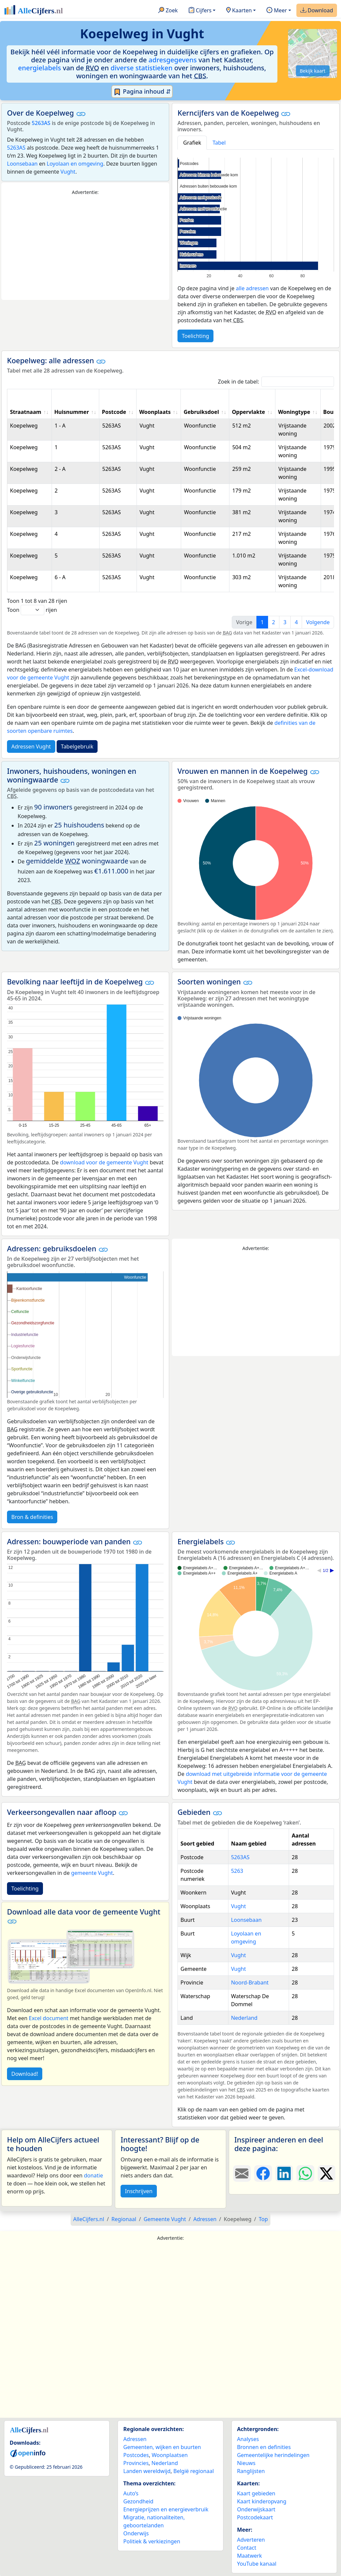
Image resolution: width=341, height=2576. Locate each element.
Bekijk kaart (312, 71)
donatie (93, 2175)
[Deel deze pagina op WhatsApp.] (305, 2173)
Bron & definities (32, 1517)
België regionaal (193, 2471)
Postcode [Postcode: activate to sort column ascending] (114, 412)
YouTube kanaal (256, 2563)
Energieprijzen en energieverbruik (165, 2509)
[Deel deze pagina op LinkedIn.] (284, 2173)
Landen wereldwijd (146, 2471)
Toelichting (195, 336)
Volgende (318, 622)
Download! (24, 2073)
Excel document (49, 2018)
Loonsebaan (22, 163)
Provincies (136, 2463)
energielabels (39, 67)
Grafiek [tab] (192, 142)
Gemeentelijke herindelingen (273, 2455)
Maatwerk (249, 2555)
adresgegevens (173, 59)
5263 (237, 1871)
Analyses (248, 2439)
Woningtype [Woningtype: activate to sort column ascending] (294, 412)
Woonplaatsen (169, 2455)
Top (263, 2219)
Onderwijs (136, 2533)
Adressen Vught (31, 746)
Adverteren (251, 2539)
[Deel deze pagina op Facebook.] (263, 2173)
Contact (246, 2547)
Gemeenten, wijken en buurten (162, 2447)
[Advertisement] (85, 248)
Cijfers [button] (199, 11)
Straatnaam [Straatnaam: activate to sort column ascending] (25, 412)
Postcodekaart (255, 2517)
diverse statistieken (141, 67)
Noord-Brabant (250, 1982)
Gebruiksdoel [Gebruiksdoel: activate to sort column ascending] (201, 412)
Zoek (168, 11)
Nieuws (246, 2463)
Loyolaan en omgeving (75, 163)
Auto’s (130, 2493)
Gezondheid (138, 2501)
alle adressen (252, 288)
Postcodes (136, 2455)
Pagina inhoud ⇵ (142, 91)
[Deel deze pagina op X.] (326, 2173)
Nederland (244, 2017)
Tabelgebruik (77, 746)
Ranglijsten (251, 2471)
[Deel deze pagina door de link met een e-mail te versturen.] (242, 2173)
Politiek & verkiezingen (151, 2541)
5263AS (41, 123)
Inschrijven (138, 2191)
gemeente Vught (92, 1873)
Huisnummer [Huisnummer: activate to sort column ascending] (71, 412)
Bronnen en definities (264, 2447)
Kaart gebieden (256, 2493)
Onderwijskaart (256, 2509)
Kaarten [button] (239, 11)
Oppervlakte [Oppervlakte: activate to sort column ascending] (248, 412)
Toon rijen (32, 610)
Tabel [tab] (219, 142)
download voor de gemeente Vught (104, 1162)
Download (316, 11)
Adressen (135, 2439)
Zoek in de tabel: (276, 382)
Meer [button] (276, 11)
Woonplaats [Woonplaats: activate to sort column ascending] (155, 412)
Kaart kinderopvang (261, 2501)
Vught (68, 171)
